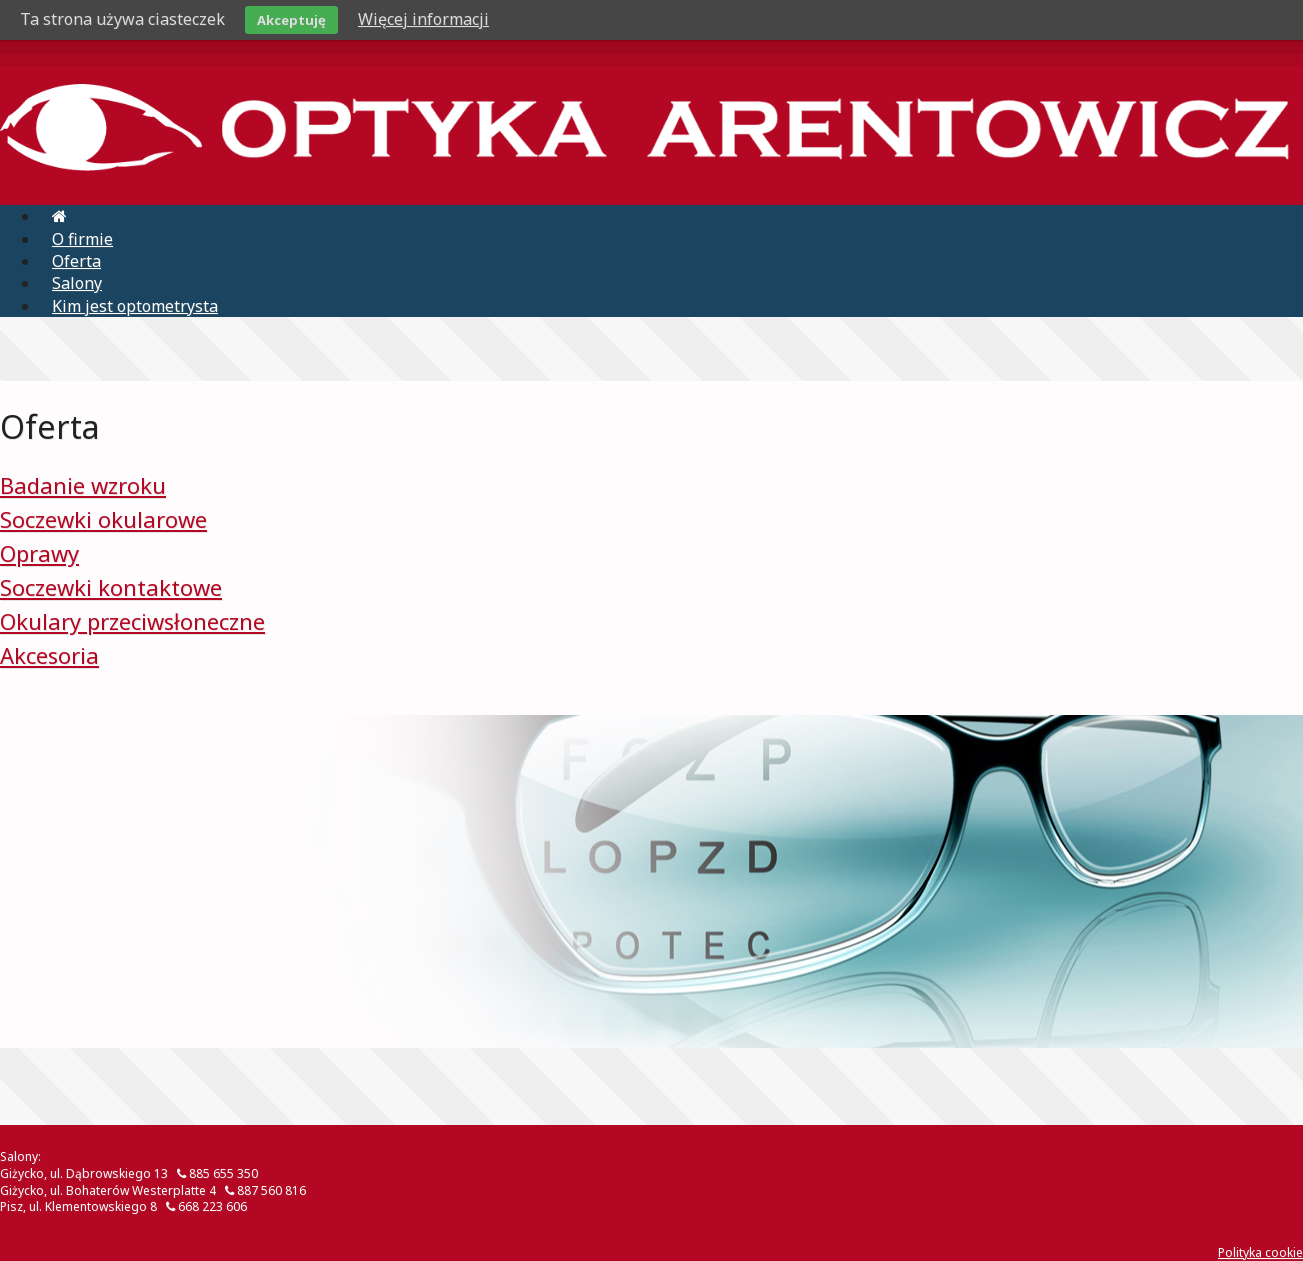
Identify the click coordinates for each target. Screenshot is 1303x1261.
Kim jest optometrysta (135, 306)
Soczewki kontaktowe (111, 587)
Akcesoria (49, 655)
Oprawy (39, 553)
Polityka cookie (1260, 1252)
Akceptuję (291, 20)
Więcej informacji (423, 19)
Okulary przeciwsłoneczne (132, 621)
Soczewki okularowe (103, 519)
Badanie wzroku (83, 485)
